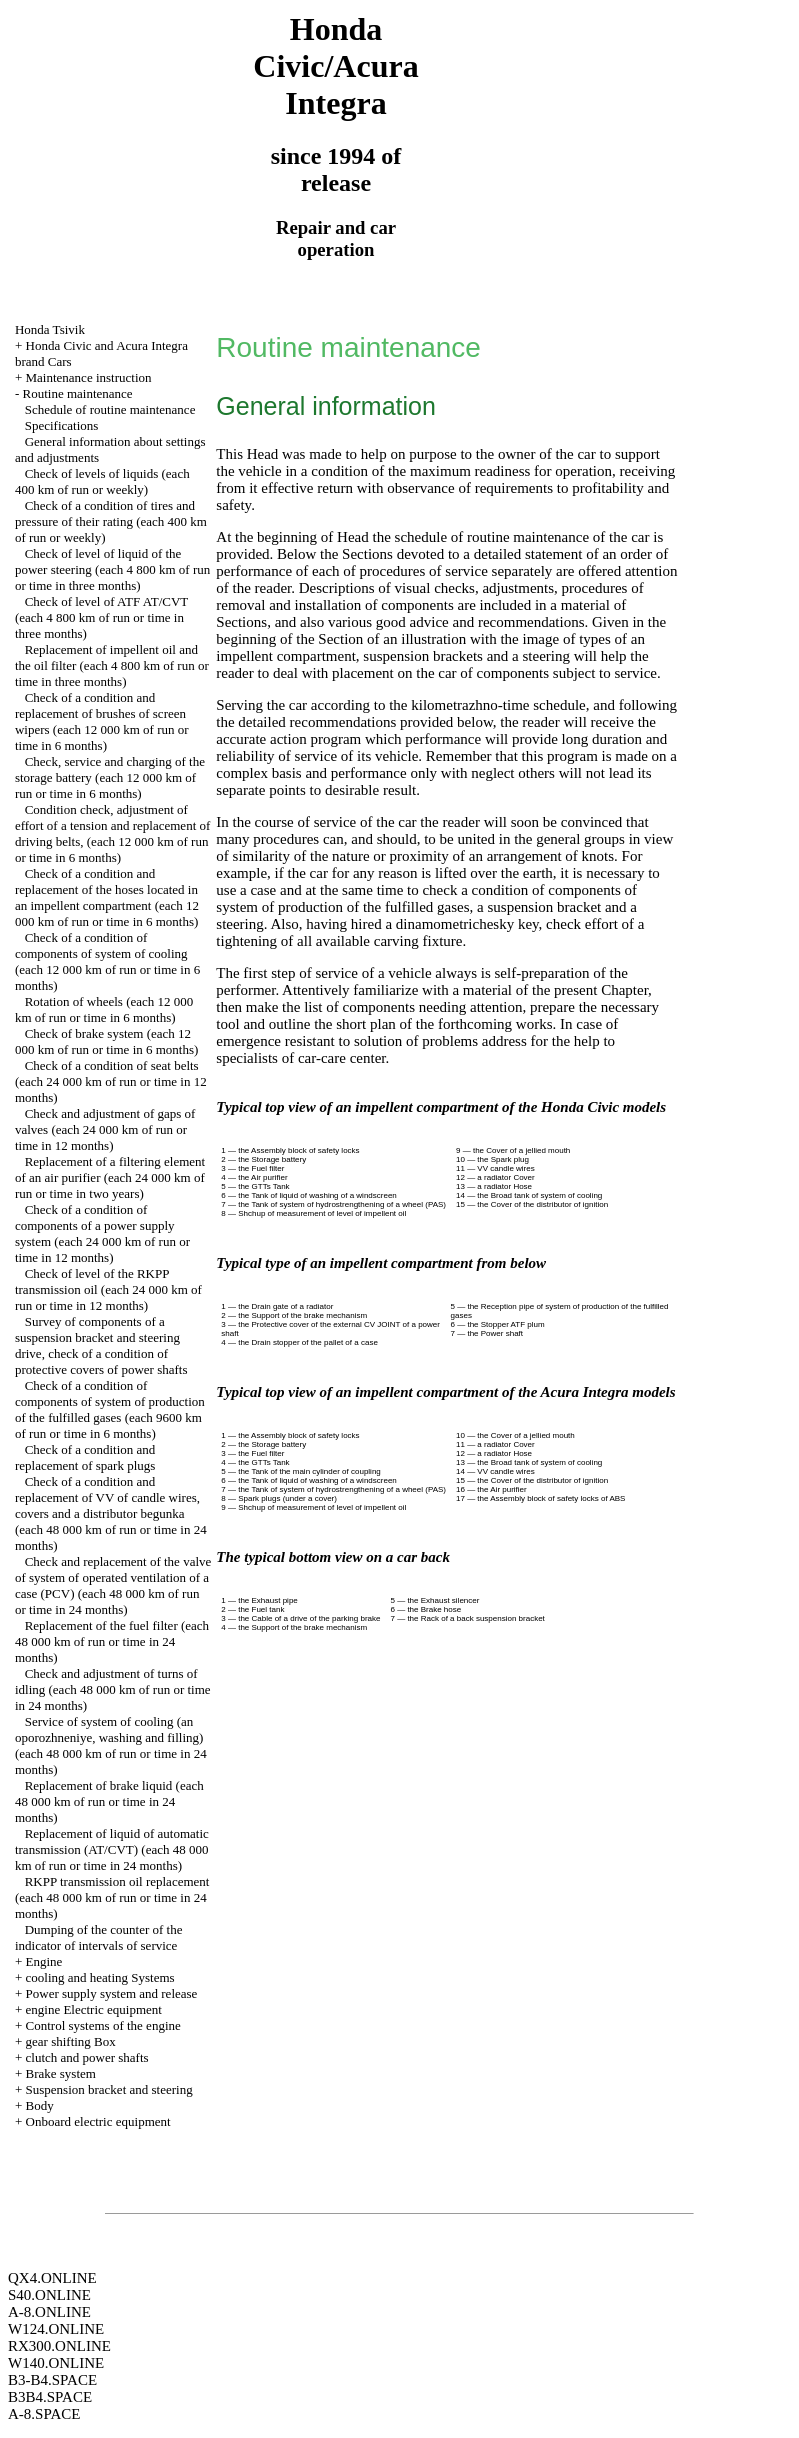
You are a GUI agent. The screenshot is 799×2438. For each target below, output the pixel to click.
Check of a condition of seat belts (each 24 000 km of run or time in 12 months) (111, 1081)
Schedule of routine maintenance (110, 409)
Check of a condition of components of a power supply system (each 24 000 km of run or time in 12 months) (102, 1233)
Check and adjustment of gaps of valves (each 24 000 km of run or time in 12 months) (105, 1129)
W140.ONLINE (56, 2363)
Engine (44, 1961)
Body (40, 2105)
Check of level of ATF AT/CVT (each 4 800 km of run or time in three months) (101, 617)
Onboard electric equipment (98, 2121)
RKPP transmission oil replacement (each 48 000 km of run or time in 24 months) (112, 1897)
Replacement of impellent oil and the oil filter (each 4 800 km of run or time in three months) (112, 665)
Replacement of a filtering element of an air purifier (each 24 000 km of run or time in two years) (110, 1177)
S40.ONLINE (49, 2295)
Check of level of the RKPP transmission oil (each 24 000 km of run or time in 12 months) (108, 1289)
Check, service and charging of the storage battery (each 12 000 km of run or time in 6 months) (110, 777)
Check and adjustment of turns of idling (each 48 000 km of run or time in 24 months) (113, 1689)
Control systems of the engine (103, 2025)
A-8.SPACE (44, 2414)
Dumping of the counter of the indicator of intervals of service (99, 1937)
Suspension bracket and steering (109, 2089)
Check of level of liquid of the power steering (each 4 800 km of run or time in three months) (112, 569)
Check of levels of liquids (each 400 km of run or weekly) (102, 481)
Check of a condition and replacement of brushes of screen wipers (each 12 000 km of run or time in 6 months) (102, 721)
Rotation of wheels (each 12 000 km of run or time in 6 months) (104, 1009)
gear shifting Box (71, 2041)
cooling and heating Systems (100, 1977)
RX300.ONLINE (59, 2346)
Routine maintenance (78, 393)
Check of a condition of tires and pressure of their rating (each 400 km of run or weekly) (111, 521)
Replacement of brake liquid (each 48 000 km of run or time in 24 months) (109, 1801)
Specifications (62, 425)
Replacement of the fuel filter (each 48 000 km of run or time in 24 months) (112, 1641)
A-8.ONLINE (49, 2312)
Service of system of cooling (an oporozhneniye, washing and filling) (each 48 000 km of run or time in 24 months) (111, 1745)
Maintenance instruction (89, 377)
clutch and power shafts (87, 2057)
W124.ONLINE (56, 2329)
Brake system (61, 2073)
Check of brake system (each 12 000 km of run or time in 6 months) (106, 1041)
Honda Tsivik (50, 329)
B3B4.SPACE (50, 2397)
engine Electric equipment (94, 2009)
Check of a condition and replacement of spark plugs (85, 1457)
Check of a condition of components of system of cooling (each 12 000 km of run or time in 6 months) (107, 961)
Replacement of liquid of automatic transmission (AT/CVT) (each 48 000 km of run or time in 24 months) (112, 1849)
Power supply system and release (112, 1993)
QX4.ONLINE (52, 2278)
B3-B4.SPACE (52, 2380)
